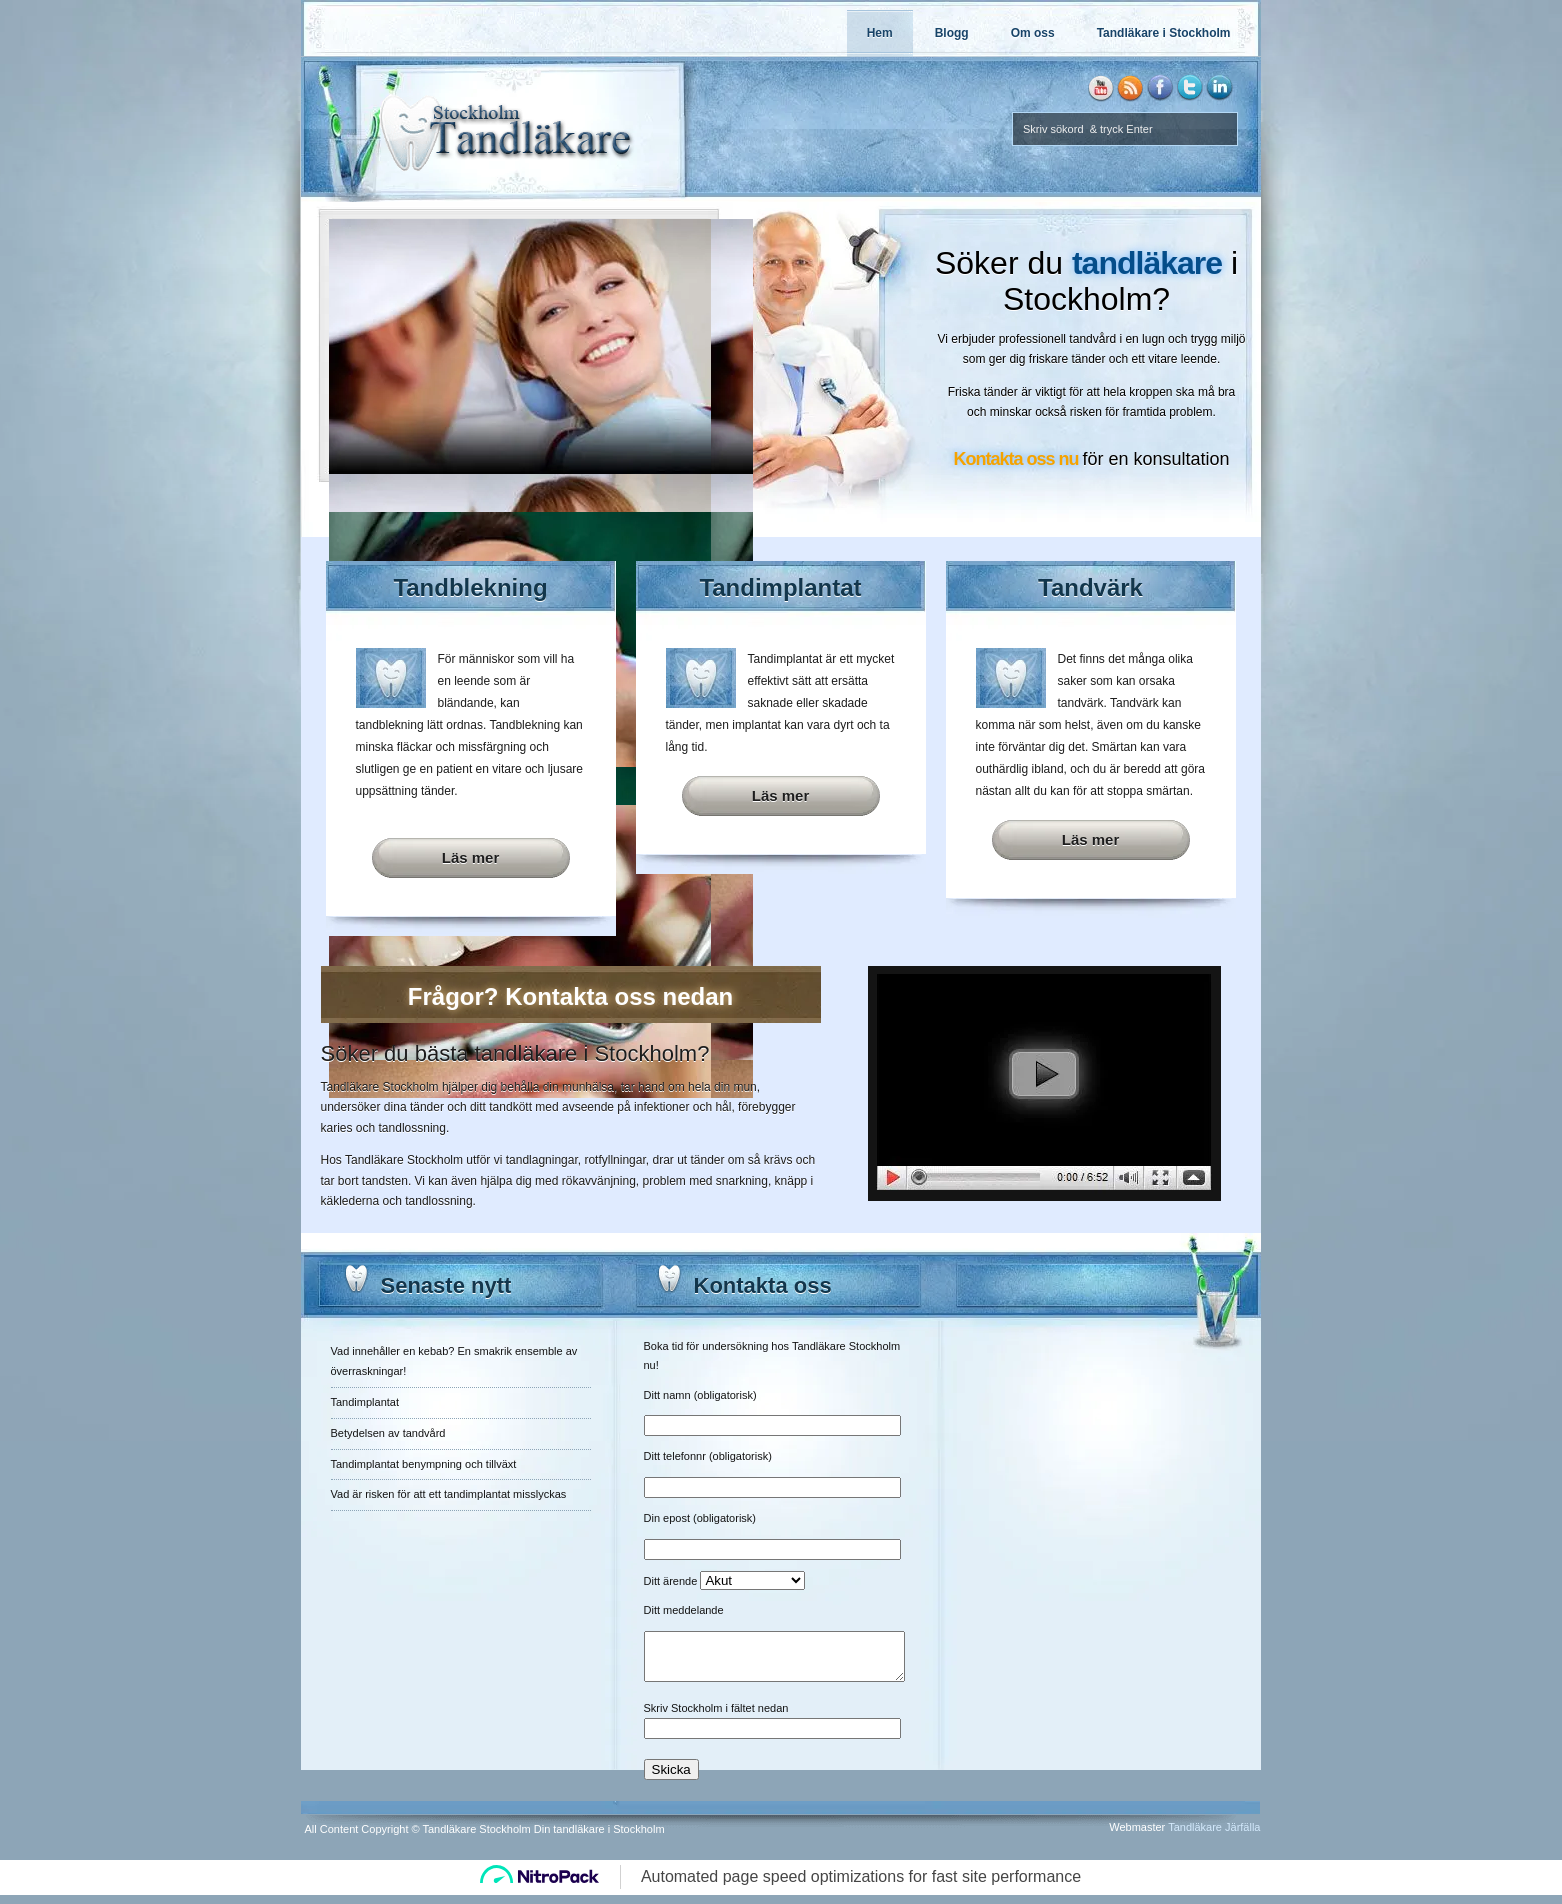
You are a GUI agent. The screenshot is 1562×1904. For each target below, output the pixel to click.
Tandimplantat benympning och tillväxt (424, 1464)
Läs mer (471, 857)
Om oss (1033, 33)
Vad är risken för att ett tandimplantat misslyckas (449, 1494)
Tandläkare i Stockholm (1164, 33)
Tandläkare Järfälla (1214, 1836)
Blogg (952, 33)
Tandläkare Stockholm (380, 1087)
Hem (880, 33)
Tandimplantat (365, 1402)
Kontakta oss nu (1015, 459)
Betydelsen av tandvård (388, 1433)
